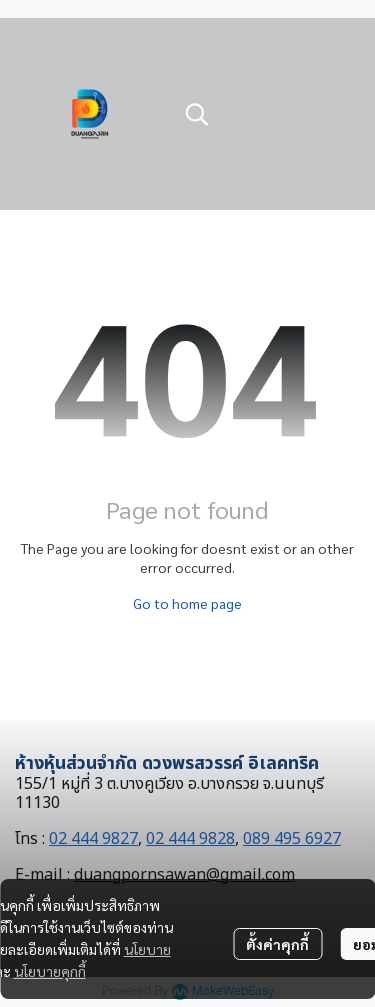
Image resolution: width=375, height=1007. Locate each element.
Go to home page (187, 603)
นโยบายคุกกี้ (50, 971)
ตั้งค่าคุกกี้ (277, 944)
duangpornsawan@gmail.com (184, 875)
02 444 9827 (93, 839)
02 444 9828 (190, 839)
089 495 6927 (292, 839)
